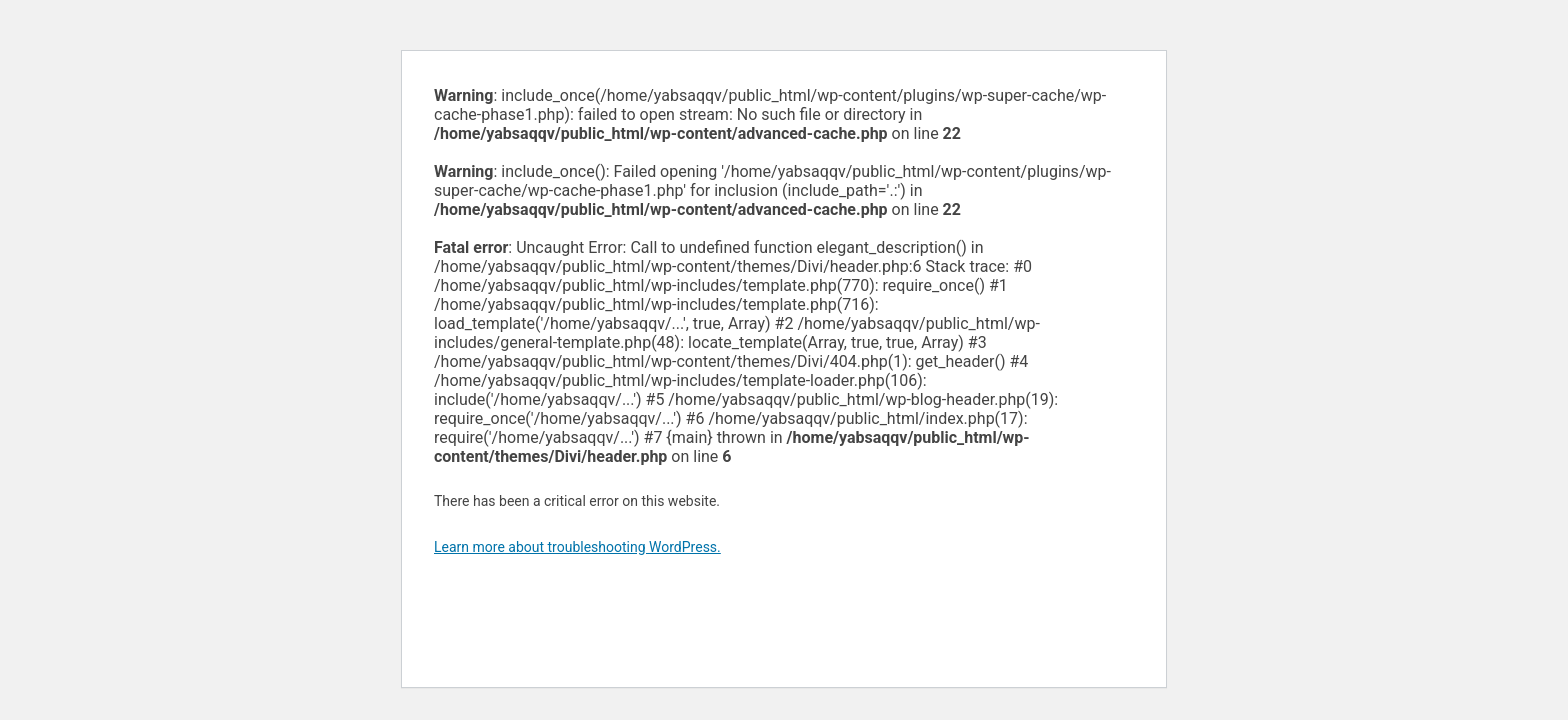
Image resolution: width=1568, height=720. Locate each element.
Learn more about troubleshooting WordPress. (577, 547)
